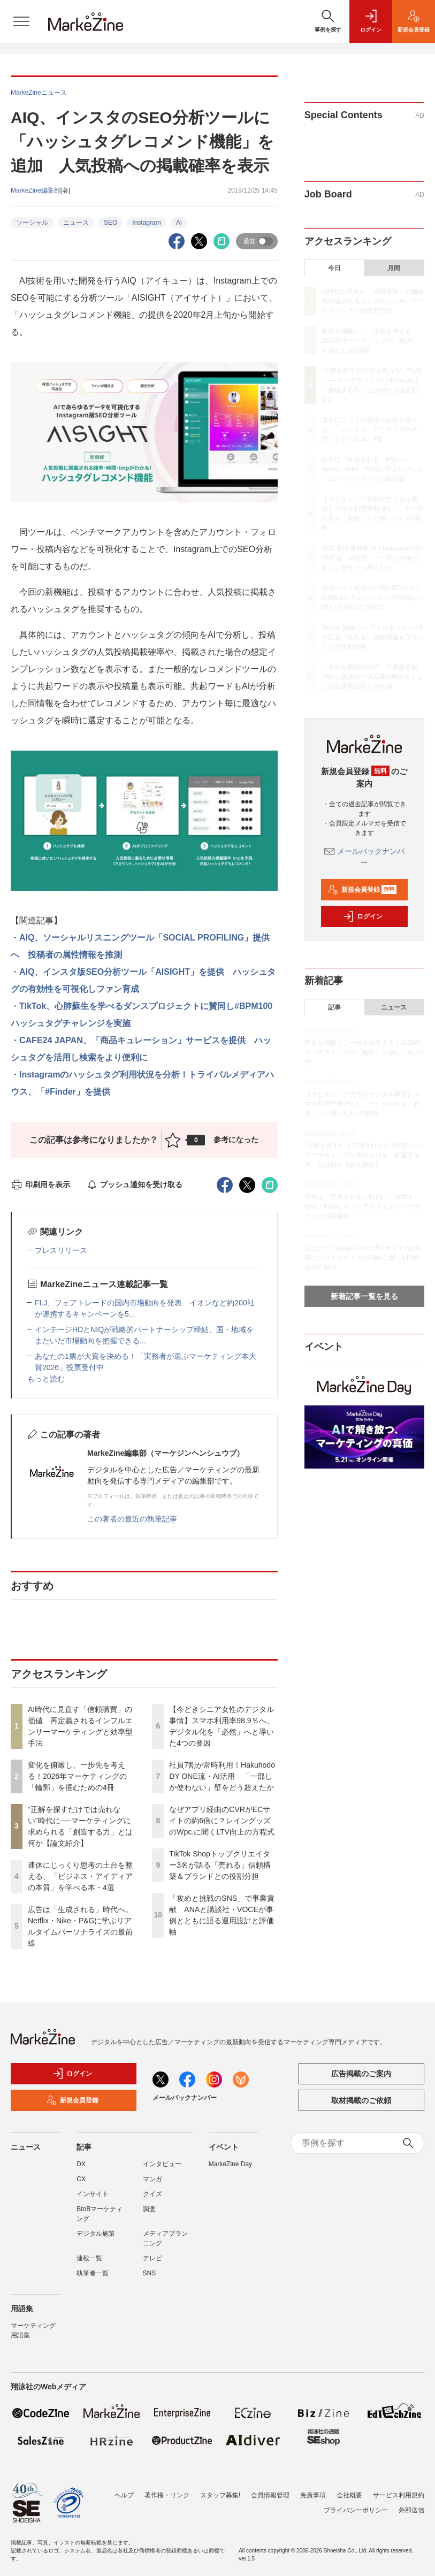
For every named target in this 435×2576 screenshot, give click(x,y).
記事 (334, 1007)
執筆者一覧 (93, 2273)
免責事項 (313, 2489)
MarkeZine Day (230, 2164)
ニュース (76, 222)
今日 (334, 268)
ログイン (363, 916)
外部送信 (411, 2504)
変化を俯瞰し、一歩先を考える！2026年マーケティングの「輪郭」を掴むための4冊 (77, 1776)
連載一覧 (89, 2258)
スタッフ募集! (220, 2489)
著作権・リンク (166, 2489)
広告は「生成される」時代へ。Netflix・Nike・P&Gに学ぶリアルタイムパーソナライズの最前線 (373, 469)
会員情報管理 (270, 2489)
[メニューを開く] (21, 21)
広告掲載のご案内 (361, 2073)
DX (81, 2164)
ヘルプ (124, 2489)
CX (81, 2179)
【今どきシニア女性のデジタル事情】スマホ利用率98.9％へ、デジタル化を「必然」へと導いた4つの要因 (362, 1103)
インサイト (93, 2194)
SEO (110, 222)
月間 (393, 268)
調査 (149, 2209)
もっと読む (46, 1378)
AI (179, 222)
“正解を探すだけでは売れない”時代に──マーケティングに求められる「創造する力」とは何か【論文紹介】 (362, 1155)
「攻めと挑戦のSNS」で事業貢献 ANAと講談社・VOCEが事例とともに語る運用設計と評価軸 (373, 676)
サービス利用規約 (398, 2489)
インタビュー (162, 2164)
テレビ (152, 2258)
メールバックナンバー (184, 2097)
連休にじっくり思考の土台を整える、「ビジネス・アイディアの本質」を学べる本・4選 (80, 1876)
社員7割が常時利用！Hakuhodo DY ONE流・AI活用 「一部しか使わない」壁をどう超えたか (222, 1776)
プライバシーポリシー (356, 2504)
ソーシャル (32, 222)
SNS (149, 2273)
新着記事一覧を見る (364, 1296)
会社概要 (349, 2489)
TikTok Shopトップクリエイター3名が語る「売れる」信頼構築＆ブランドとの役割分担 (220, 1865)
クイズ (152, 2194)
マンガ (152, 2179)
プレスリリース (61, 1250)
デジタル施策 (96, 2233)
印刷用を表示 (40, 1184)
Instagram (146, 222)
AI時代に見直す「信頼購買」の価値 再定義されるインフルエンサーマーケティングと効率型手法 (376, 301)
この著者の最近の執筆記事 (132, 1519)
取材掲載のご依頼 (361, 2100)
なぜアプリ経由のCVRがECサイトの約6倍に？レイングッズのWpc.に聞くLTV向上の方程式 (221, 1820)
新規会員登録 (361, 889)
